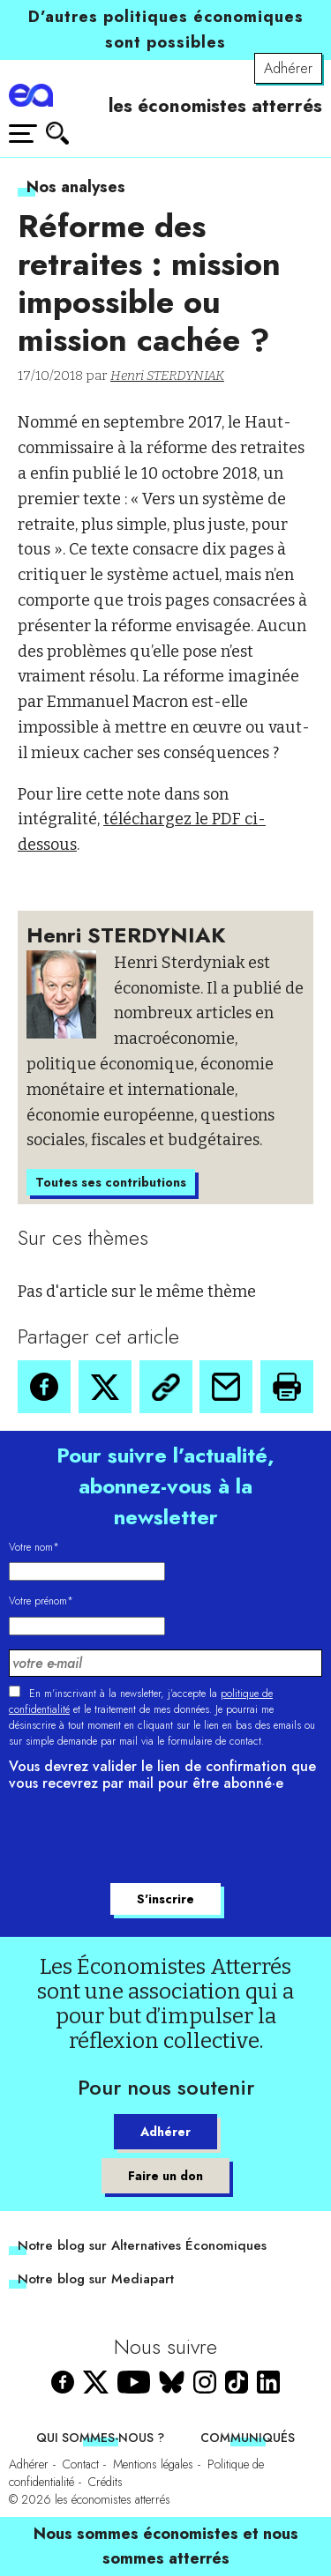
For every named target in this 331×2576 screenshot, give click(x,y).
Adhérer (288, 68)
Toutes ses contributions (110, 1182)
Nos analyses (75, 186)
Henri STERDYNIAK (167, 375)
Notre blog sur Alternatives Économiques (142, 2245)
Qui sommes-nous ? (100, 2437)
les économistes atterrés (215, 106)
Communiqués (247, 2437)
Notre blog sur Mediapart (96, 2279)
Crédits (105, 2481)
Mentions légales (153, 2464)
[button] (44, 1386)
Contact (81, 2464)
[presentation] (143, 1839)
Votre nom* (34, 1547)
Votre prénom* (41, 1601)
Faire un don (165, 2176)
